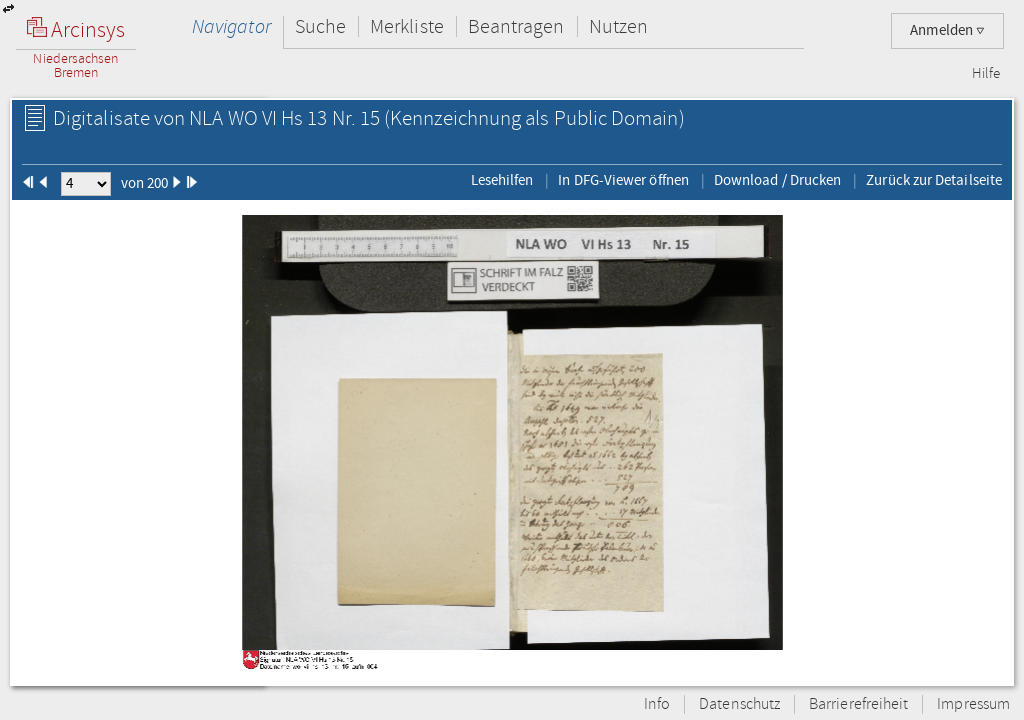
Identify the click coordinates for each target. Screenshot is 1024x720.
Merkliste (407, 26)
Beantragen (516, 26)
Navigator (231, 26)
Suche (320, 26)
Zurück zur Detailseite (934, 180)
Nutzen (618, 26)
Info (657, 704)
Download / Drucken (777, 180)
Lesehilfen (502, 180)
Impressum (973, 704)
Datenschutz (739, 704)
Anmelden (947, 30)
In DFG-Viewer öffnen (623, 180)
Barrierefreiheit (858, 704)
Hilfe (986, 74)
